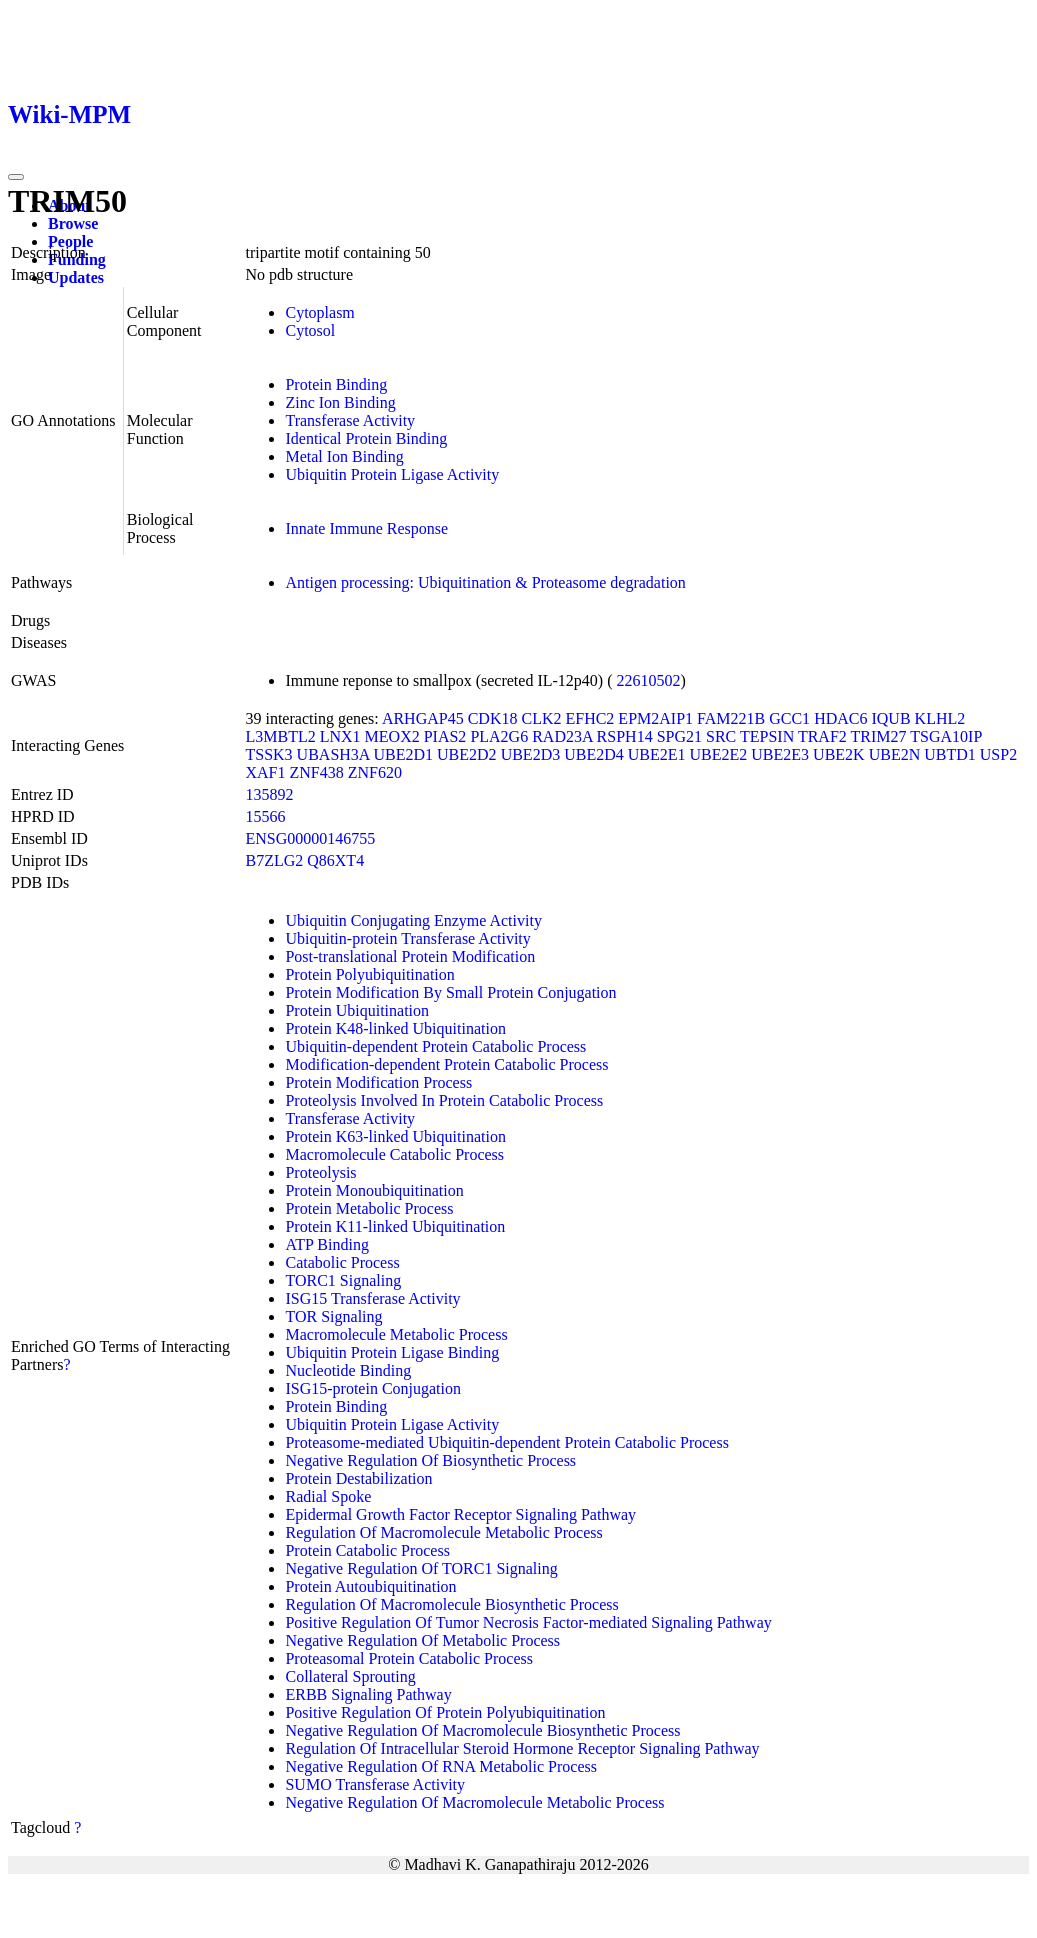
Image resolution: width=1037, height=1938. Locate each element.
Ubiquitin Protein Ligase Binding (392, 1352)
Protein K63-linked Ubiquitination (395, 1136)
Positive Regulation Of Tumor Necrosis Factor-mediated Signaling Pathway (528, 1622)
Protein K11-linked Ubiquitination (395, 1226)
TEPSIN (767, 736)
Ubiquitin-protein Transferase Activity (407, 938)
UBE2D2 (467, 754)
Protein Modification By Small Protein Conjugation (450, 992)
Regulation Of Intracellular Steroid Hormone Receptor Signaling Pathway (522, 1748)
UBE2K (839, 754)
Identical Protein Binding (366, 438)
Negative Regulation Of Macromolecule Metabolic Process (474, 1802)
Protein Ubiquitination (357, 1010)
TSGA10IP (945, 736)
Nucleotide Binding (348, 1370)
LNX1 (340, 736)
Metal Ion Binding (344, 456)
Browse (73, 223)
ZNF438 (316, 772)
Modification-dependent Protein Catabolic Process (446, 1064)
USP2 (998, 754)
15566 (265, 816)
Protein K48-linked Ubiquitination (395, 1028)
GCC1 (789, 718)
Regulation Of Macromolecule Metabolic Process (443, 1532)
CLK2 (541, 718)
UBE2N (895, 754)
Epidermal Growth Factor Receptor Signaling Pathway (460, 1514)
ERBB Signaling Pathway (368, 1694)
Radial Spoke (328, 1496)
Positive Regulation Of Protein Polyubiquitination (445, 1712)
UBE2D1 (404, 754)
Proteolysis (320, 1172)
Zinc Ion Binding (340, 402)
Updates (76, 277)
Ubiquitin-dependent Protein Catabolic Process (435, 1046)
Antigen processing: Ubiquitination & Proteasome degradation (485, 582)
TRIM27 (879, 736)
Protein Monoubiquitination (374, 1190)
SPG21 (679, 736)
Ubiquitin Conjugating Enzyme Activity (413, 920)
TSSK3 (268, 754)
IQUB (890, 718)
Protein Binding (336, 384)
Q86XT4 (335, 860)
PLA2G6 (499, 736)
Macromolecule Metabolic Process (396, 1334)
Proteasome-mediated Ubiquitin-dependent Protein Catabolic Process (506, 1442)
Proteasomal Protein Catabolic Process (409, 1658)
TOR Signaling (333, 1316)
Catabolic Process (342, 1262)
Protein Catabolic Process (367, 1550)
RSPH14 (625, 736)
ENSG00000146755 (310, 838)
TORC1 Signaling (343, 1280)
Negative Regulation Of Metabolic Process (422, 1640)
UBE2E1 (657, 754)
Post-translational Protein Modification (410, 956)
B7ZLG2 (274, 860)
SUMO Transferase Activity (375, 1784)
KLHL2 (940, 718)
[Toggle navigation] (16, 177)
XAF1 (265, 772)
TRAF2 (822, 736)
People (70, 241)
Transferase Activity (350, 420)
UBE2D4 (594, 754)
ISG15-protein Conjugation (373, 1388)
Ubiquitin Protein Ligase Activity (392, 474)
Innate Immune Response (366, 528)
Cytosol (310, 330)
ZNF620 (375, 772)
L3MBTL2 (280, 736)
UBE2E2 (719, 754)
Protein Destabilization (358, 1478)
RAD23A (562, 736)
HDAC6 (840, 718)
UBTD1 (950, 754)
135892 (269, 794)
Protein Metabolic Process (369, 1208)
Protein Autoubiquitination (370, 1586)
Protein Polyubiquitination (369, 974)
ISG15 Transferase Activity (372, 1298)
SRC (721, 736)
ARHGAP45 (423, 718)
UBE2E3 (780, 754)
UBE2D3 (531, 754)
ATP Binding (326, 1244)
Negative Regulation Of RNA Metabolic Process (441, 1766)
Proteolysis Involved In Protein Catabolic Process (444, 1100)
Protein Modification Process (378, 1082)
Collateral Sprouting (350, 1676)
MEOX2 (392, 736)
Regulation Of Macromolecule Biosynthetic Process (451, 1604)
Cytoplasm (319, 312)
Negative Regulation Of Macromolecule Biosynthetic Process (482, 1730)
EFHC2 (589, 718)
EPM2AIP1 (655, 718)
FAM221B (731, 718)
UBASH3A (333, 754)
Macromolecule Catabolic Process (394, 1154)
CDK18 (493, 718)
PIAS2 (445, 736)
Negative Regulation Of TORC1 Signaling (421, 1568)
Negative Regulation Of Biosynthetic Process (430, 1460)
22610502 (648, 680)
